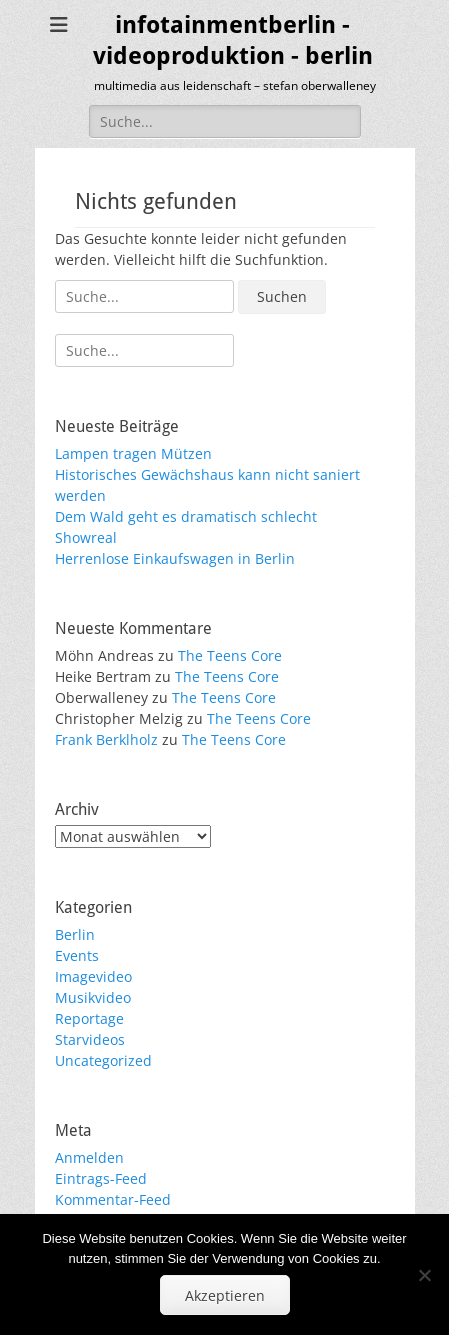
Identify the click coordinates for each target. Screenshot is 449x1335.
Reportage (89, 1018)
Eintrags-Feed (101, 1178)
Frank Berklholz (106, 739)
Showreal (86, 537)
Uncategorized (103, 1060)
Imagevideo (93, 976)
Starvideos (90, 1039)
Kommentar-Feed (113, 1199)
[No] (424, 1275)
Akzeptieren (225, 1295)
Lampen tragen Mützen (133, 453)
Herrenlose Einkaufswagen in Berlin (175, 558)
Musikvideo (93, 997)
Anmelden (89, 1157)
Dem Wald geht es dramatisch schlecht (186, 516)
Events (77, 955)
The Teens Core (230, 655)
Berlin (75, 934)
